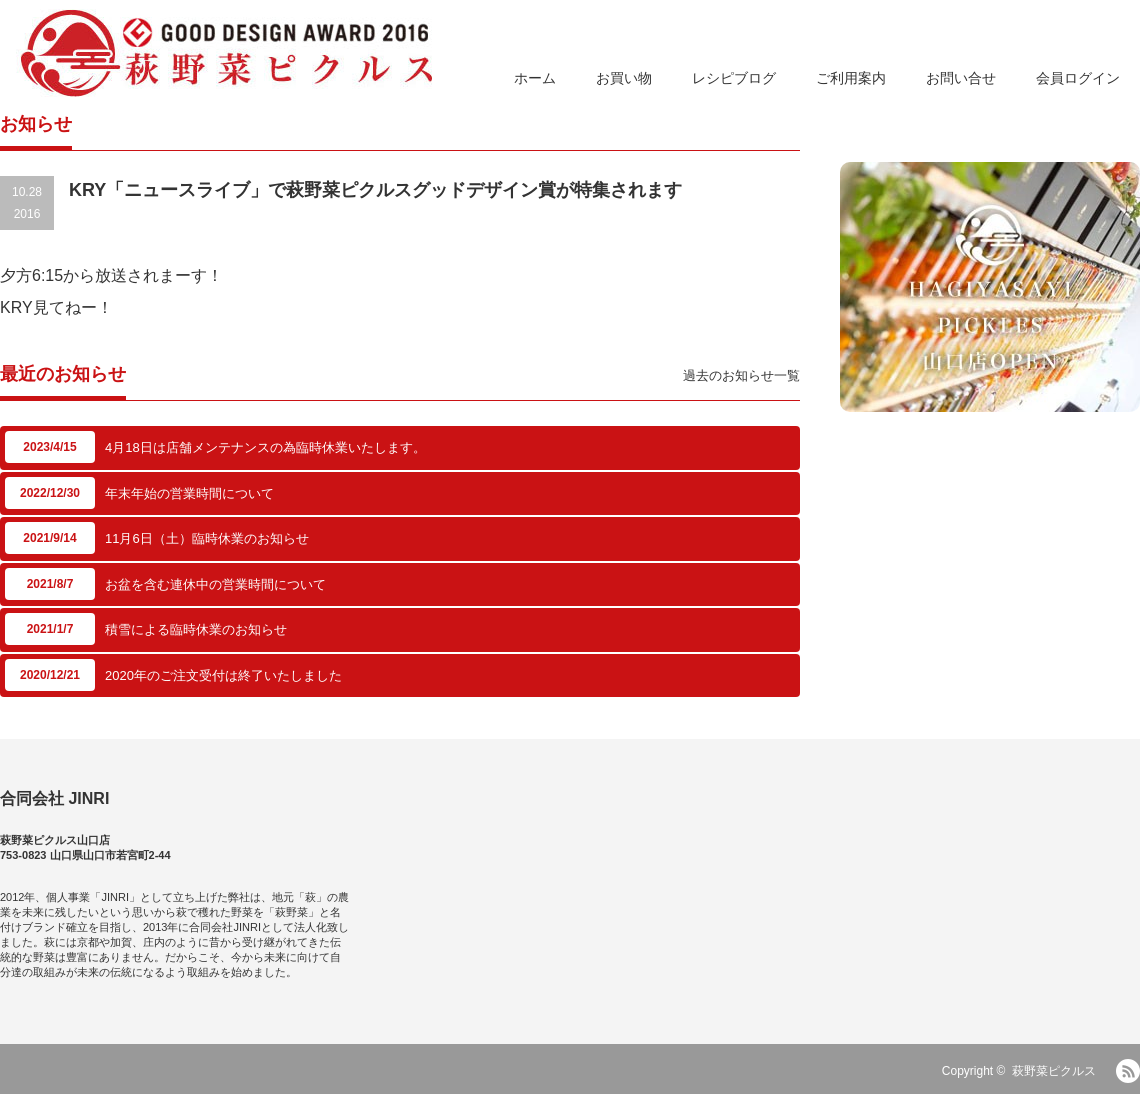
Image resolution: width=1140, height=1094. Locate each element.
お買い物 (624, 78)
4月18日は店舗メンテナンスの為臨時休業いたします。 (265, 447)
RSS (1128, 1071)
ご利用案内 (851, 78)
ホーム (535, 78)
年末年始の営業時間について (189, 493)
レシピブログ (734, 78)
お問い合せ (961, 78)
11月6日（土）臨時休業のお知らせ (207, 538)
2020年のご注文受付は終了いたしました (223, 675)
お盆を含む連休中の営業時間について (215, 584)
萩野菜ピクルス (1054, 1071)
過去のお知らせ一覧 (741, 375)
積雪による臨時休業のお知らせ (196, 629)
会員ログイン (1078, 78)
